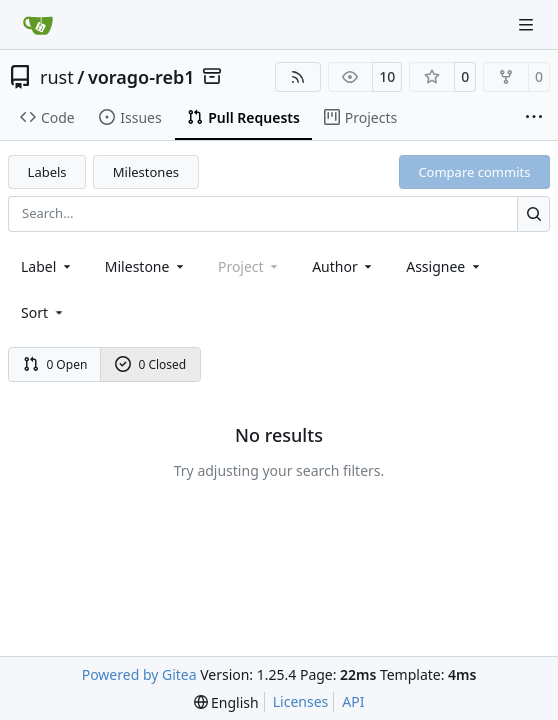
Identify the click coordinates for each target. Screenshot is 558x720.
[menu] (43, 312)
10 (387, 76)
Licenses (301, 701)
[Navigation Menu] (528, 24)
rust (57, 77)
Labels (47, 172)
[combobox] (47, 266)
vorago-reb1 (141, 77)
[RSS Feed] (298, 77)
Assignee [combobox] (444, 266)
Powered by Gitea (139, 674)
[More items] (534, 118)
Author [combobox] (343, 266)
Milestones (146, 172)
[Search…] (533, 213)
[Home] (38, 25)
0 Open (55, 364)
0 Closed (151, 364)
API (353, 701)
